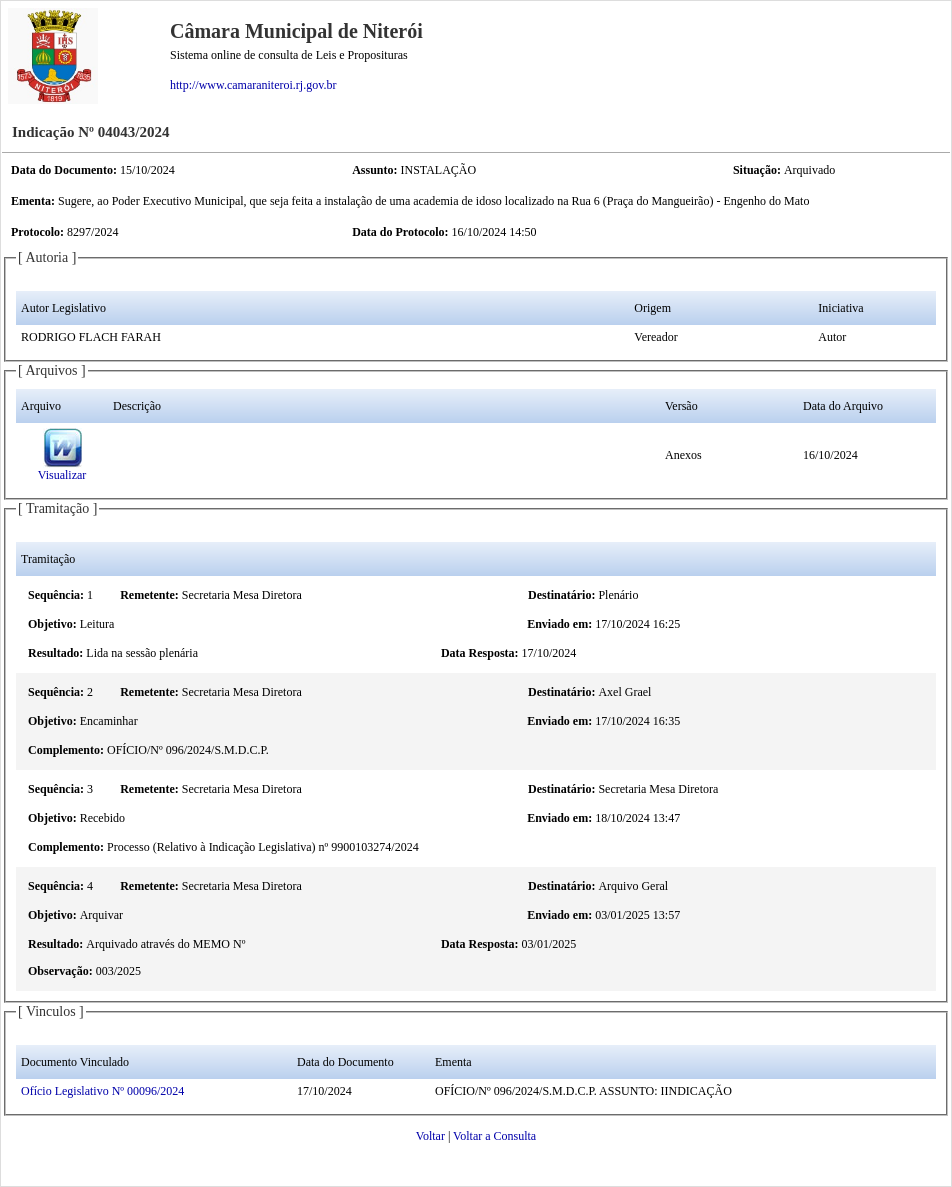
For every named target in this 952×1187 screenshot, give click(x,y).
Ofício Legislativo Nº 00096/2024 (102, 1091)
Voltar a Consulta (494, 1136)
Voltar (430, 1136)
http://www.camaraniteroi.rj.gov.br (253, 85)
